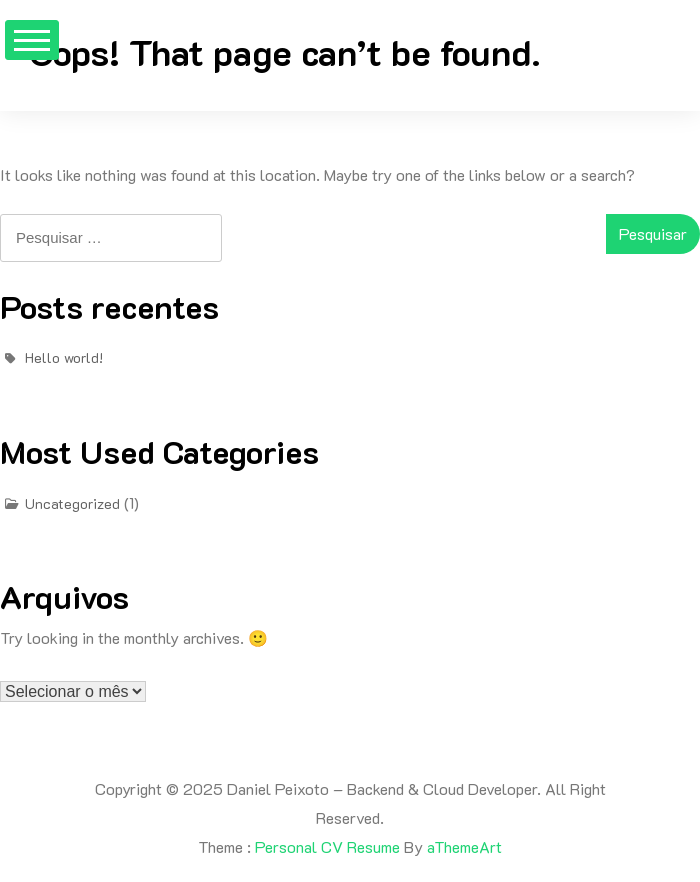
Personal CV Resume (327, 846)
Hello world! (64, 357)
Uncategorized (72, 503)
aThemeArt (464, 846)
